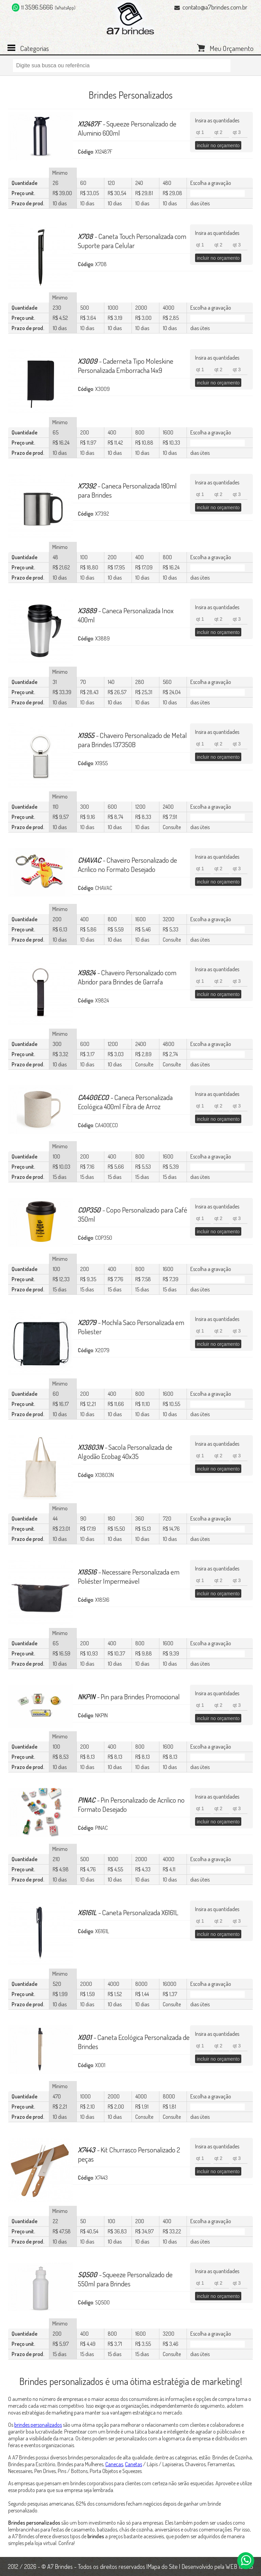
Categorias (34, 48)
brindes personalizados (38, 2424)
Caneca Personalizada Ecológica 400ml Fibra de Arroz (125, 1102)
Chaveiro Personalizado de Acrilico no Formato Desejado (127, 864)
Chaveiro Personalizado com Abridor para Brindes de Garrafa (127, 977)
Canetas (133, 2464)
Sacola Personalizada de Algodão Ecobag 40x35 (125, 1451)
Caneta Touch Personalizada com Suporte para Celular (132, 240)
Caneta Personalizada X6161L (128, 1912)
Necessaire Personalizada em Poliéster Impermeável (128, 1576)
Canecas (114, 2464)
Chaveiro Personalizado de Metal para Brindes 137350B (132, 740)
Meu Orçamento (232, 48)
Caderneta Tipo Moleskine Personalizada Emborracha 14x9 (125, 365)
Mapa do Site (162, 2566)
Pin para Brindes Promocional (129, 1696)
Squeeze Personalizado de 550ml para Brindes (125, 2279)
